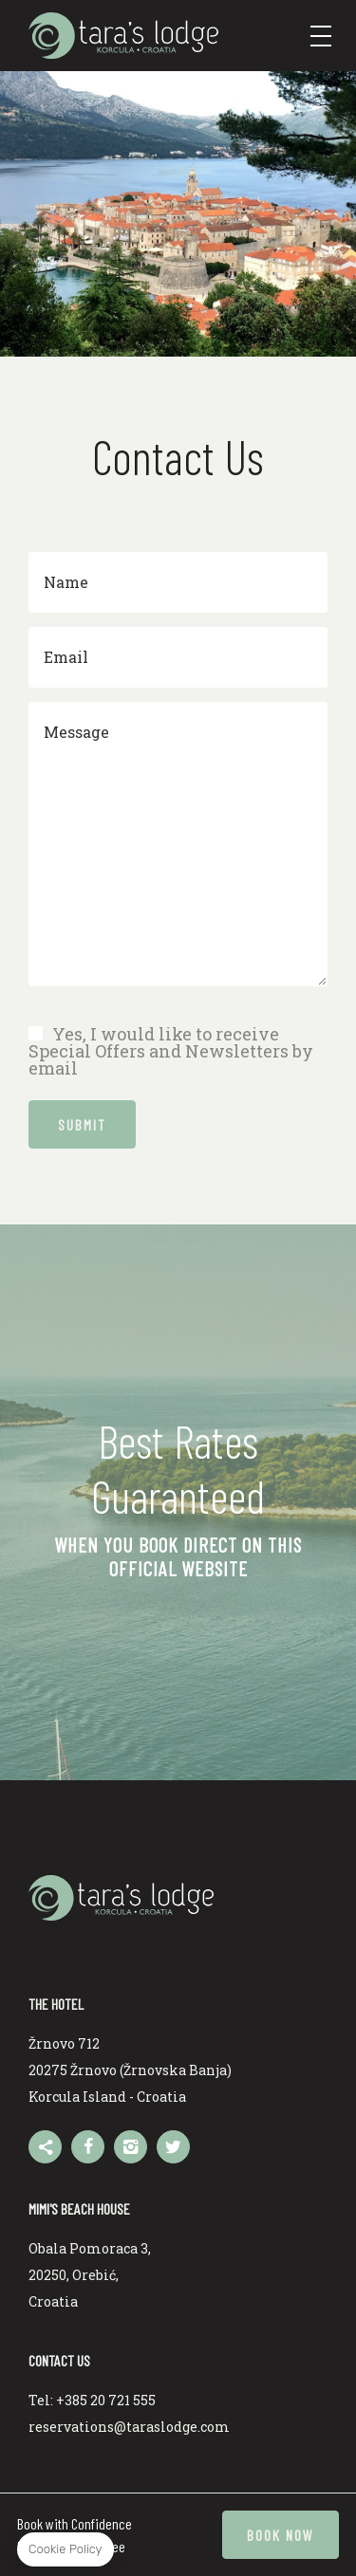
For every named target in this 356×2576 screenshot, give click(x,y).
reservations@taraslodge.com (129, 2427)
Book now (280, 2535)
